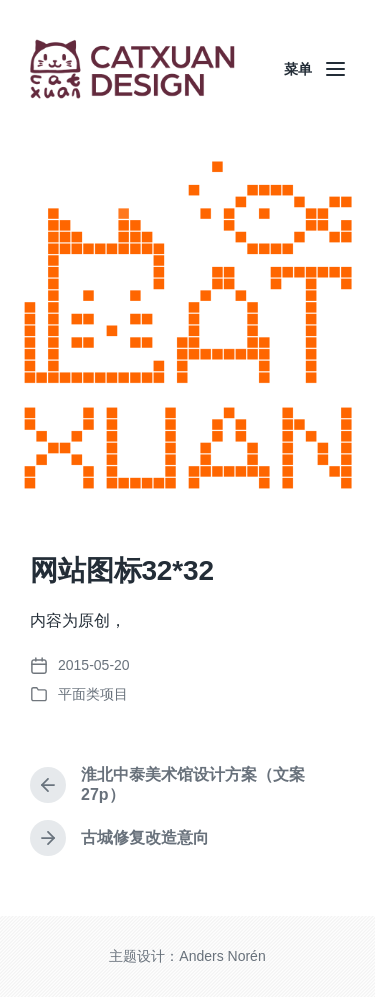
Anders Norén (222, 956)
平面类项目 (93, 694)
